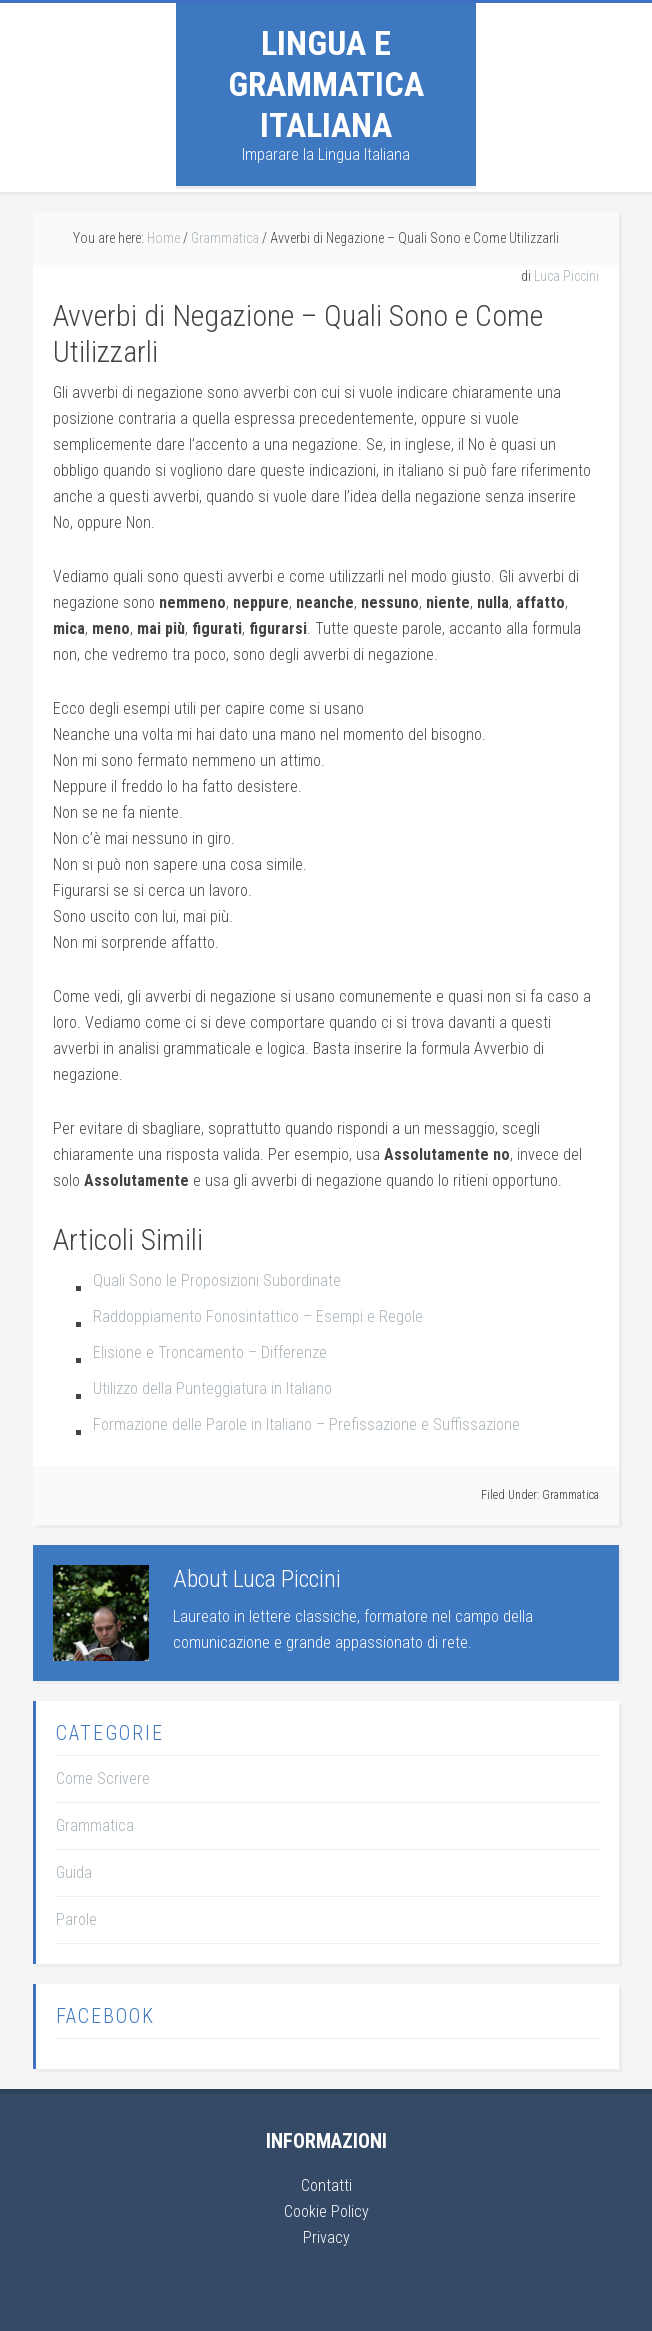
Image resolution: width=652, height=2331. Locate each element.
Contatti (326, 2185)
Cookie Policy (326, 2211)
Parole (76, 1919)
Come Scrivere (103, 1778)
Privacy (326, 2237)
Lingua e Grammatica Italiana (326, 84)
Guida (74, 1872)
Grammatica (570, 1495)
